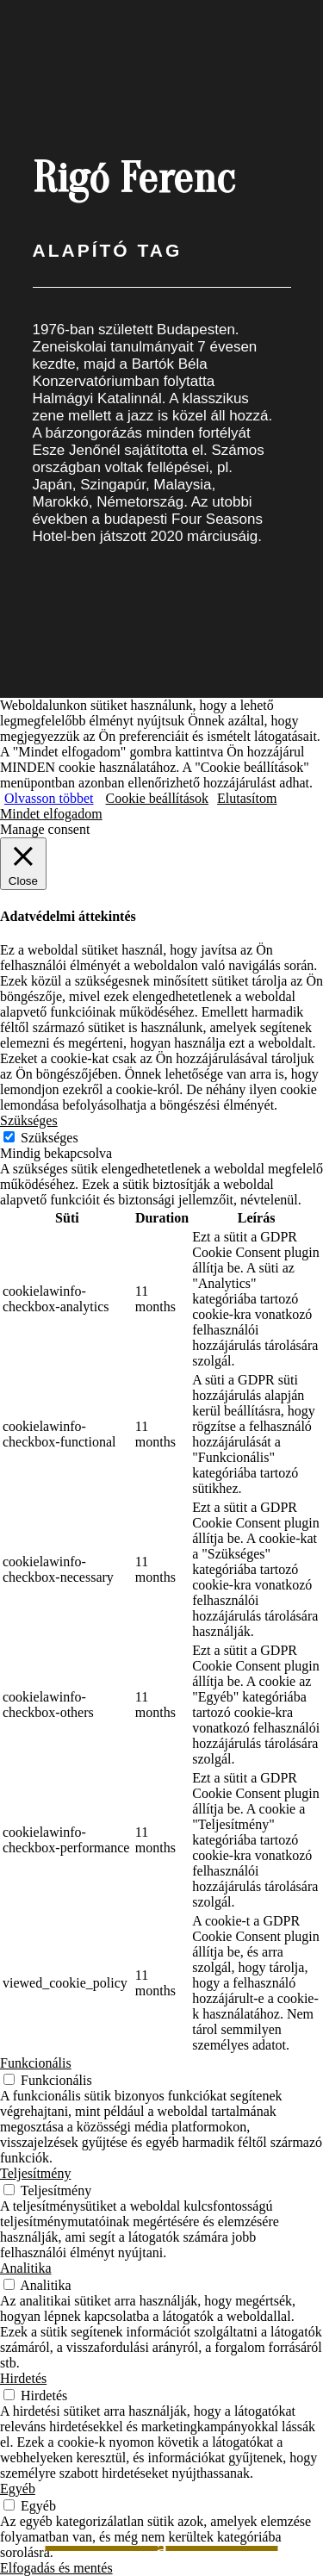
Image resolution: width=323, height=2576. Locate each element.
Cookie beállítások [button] (157, 798)
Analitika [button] (26, 2268)
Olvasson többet (49, 798)
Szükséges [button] (29, 1120)
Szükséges (49, 1137)
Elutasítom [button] (246, 798)
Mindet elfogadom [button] (51, 813)
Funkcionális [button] (35, 2063)
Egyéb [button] (17, 2488)
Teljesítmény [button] (35, 2173)
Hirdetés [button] (23, 2378)
